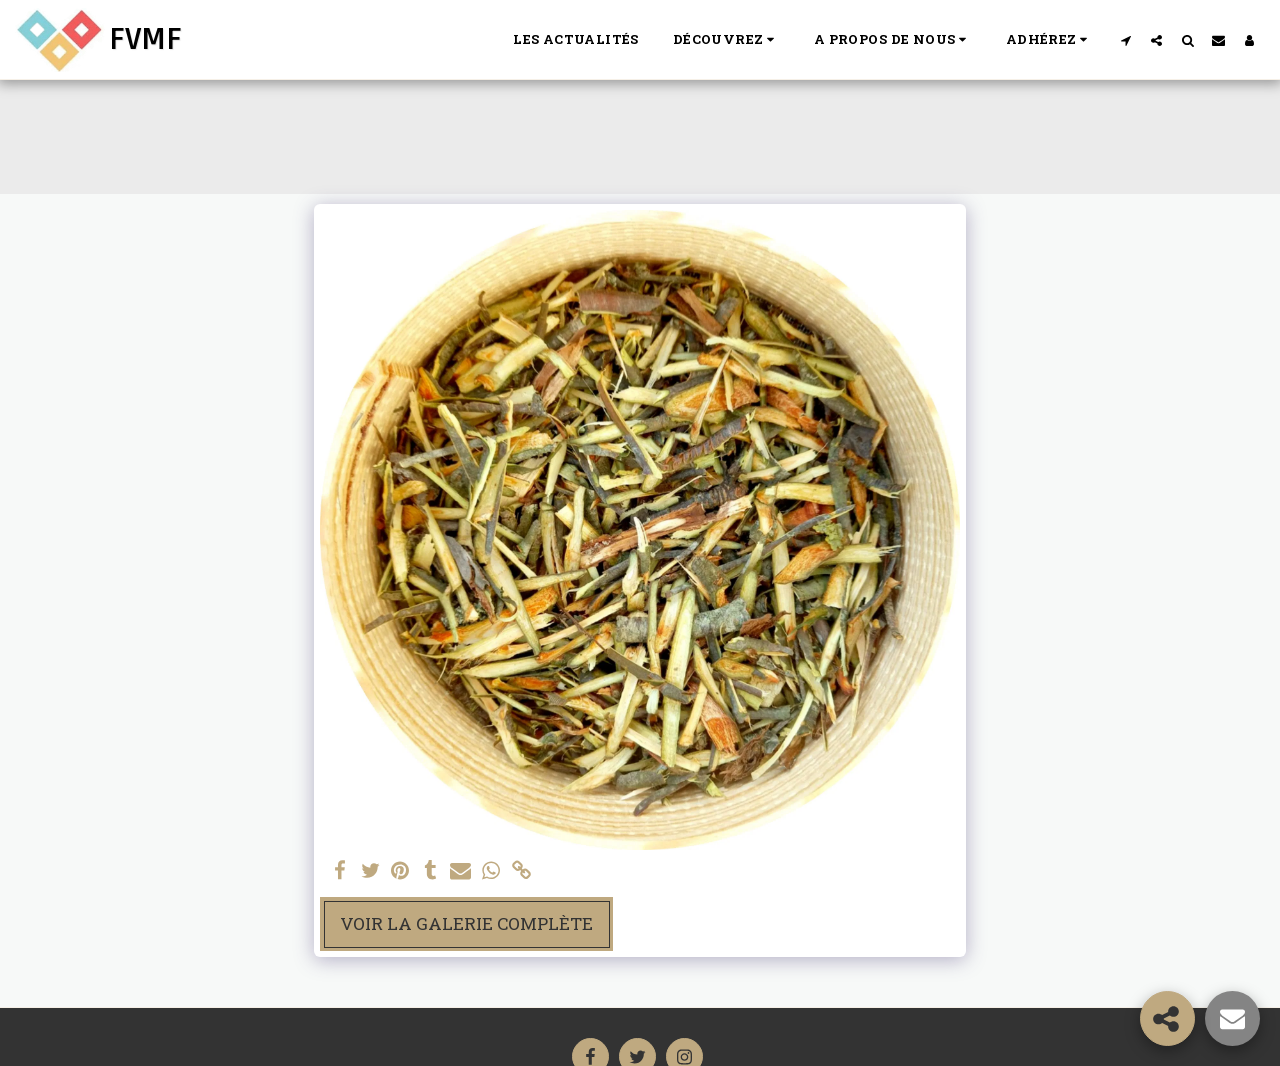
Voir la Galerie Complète (466, 923)
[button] (726, 40)
